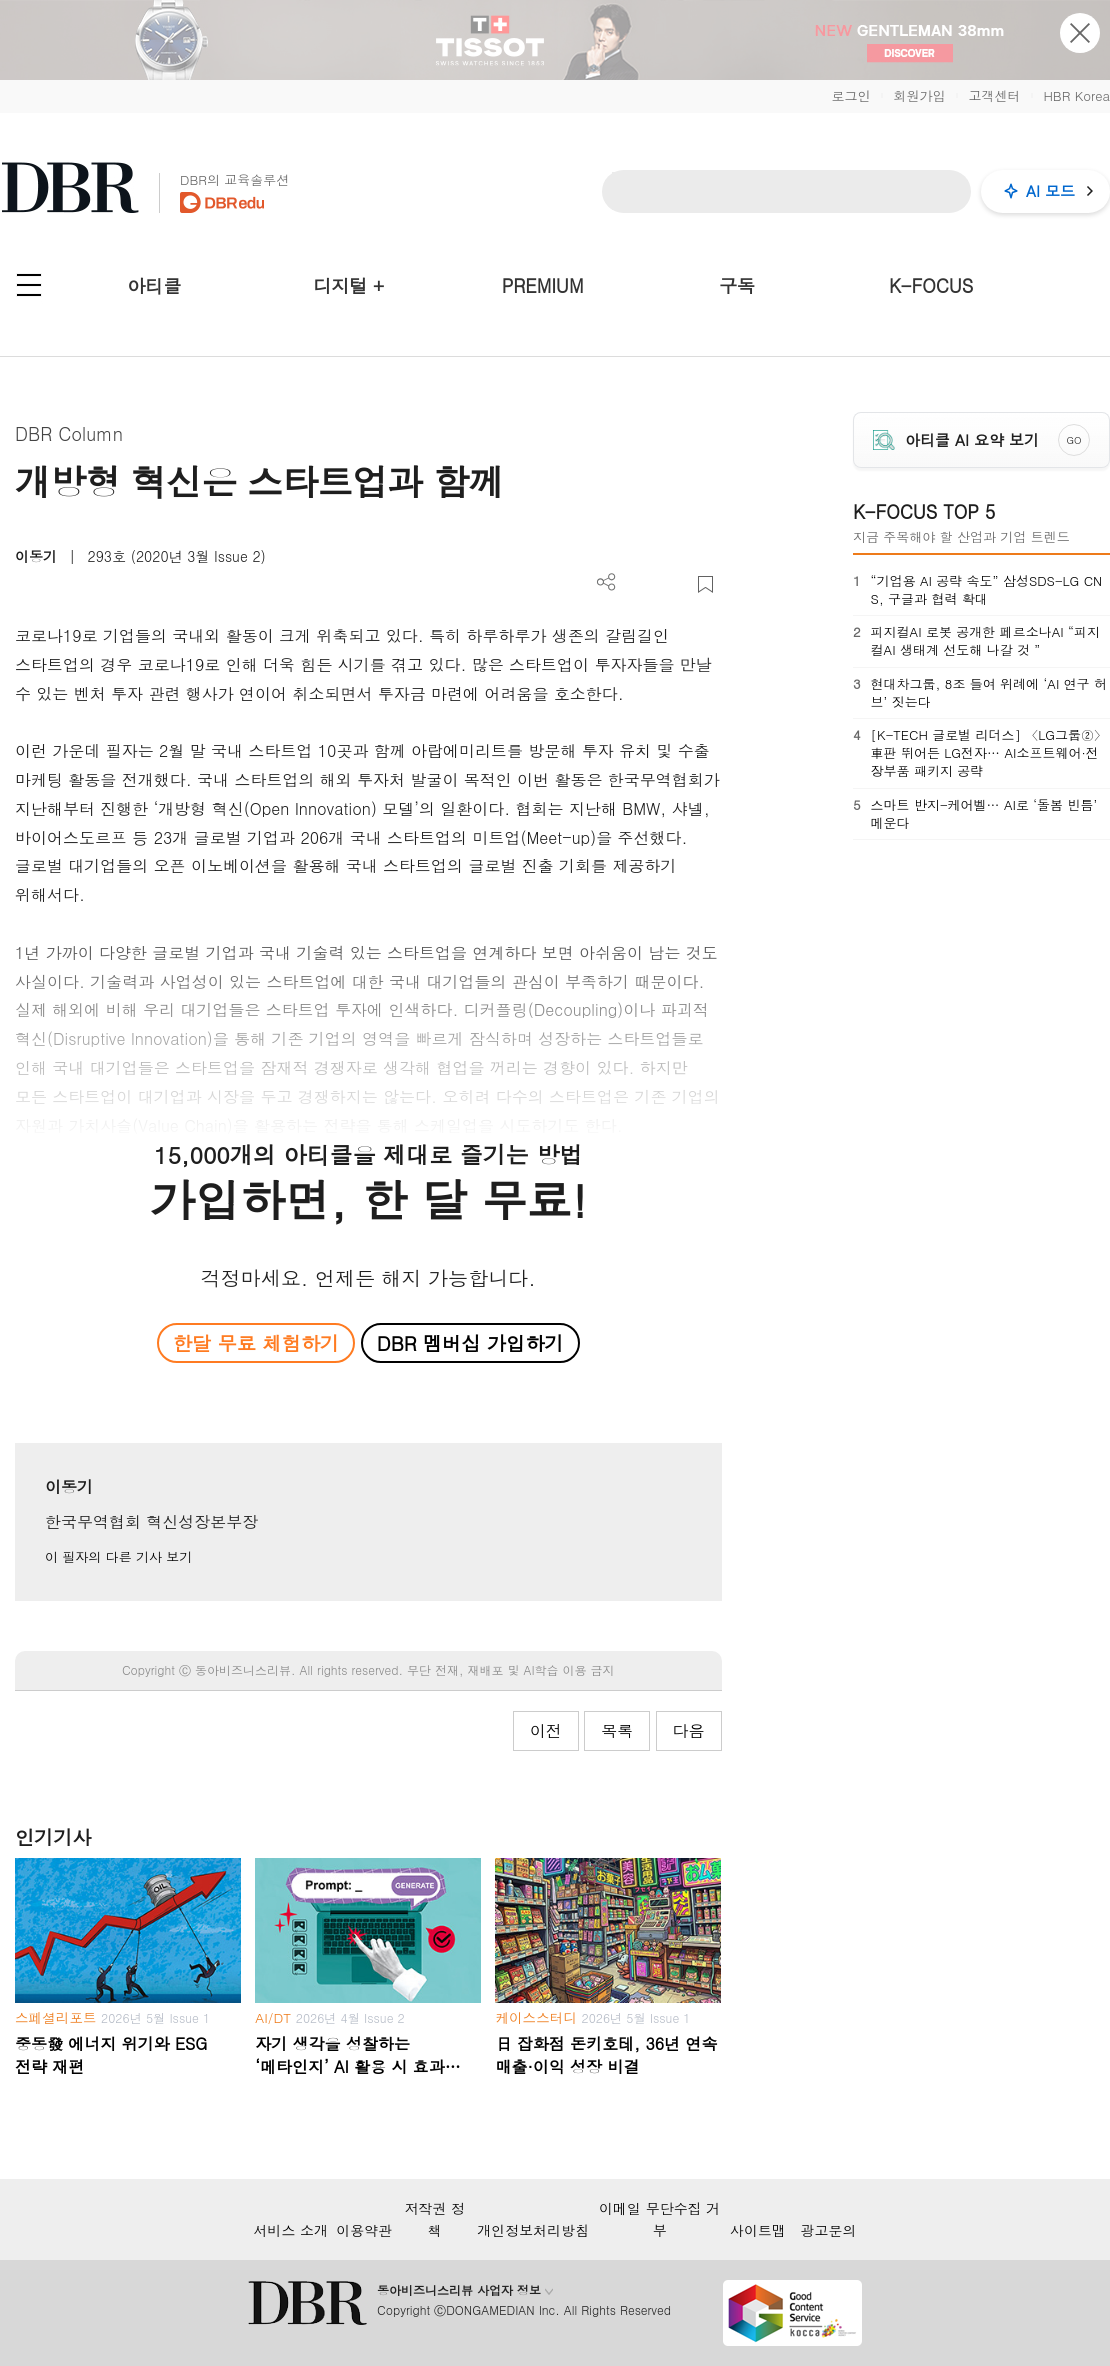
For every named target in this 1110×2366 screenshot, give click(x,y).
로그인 (850, 95)
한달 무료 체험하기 (256, 1342)
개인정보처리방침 (533, 2230)
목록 (617, 1730)
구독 (737, 285)
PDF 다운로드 (639, 584)
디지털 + (348, 285)
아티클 (154, 285)
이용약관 (364, 2230)
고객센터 (994, 95)
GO (1074, 440)
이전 (546, 1730)
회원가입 (919, 95)
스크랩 (705, 584)
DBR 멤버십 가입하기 (470, 1342)
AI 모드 (1050, 190)
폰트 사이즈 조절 (672, 584)
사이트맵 (758, 2230)
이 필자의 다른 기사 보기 (118, 1556)
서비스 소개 (290, 2230)
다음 (689, 1730)
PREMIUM (543, 285)
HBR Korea (1076, 95)
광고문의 (829, 2230)
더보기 (606, 582)
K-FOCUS (931, 285)
